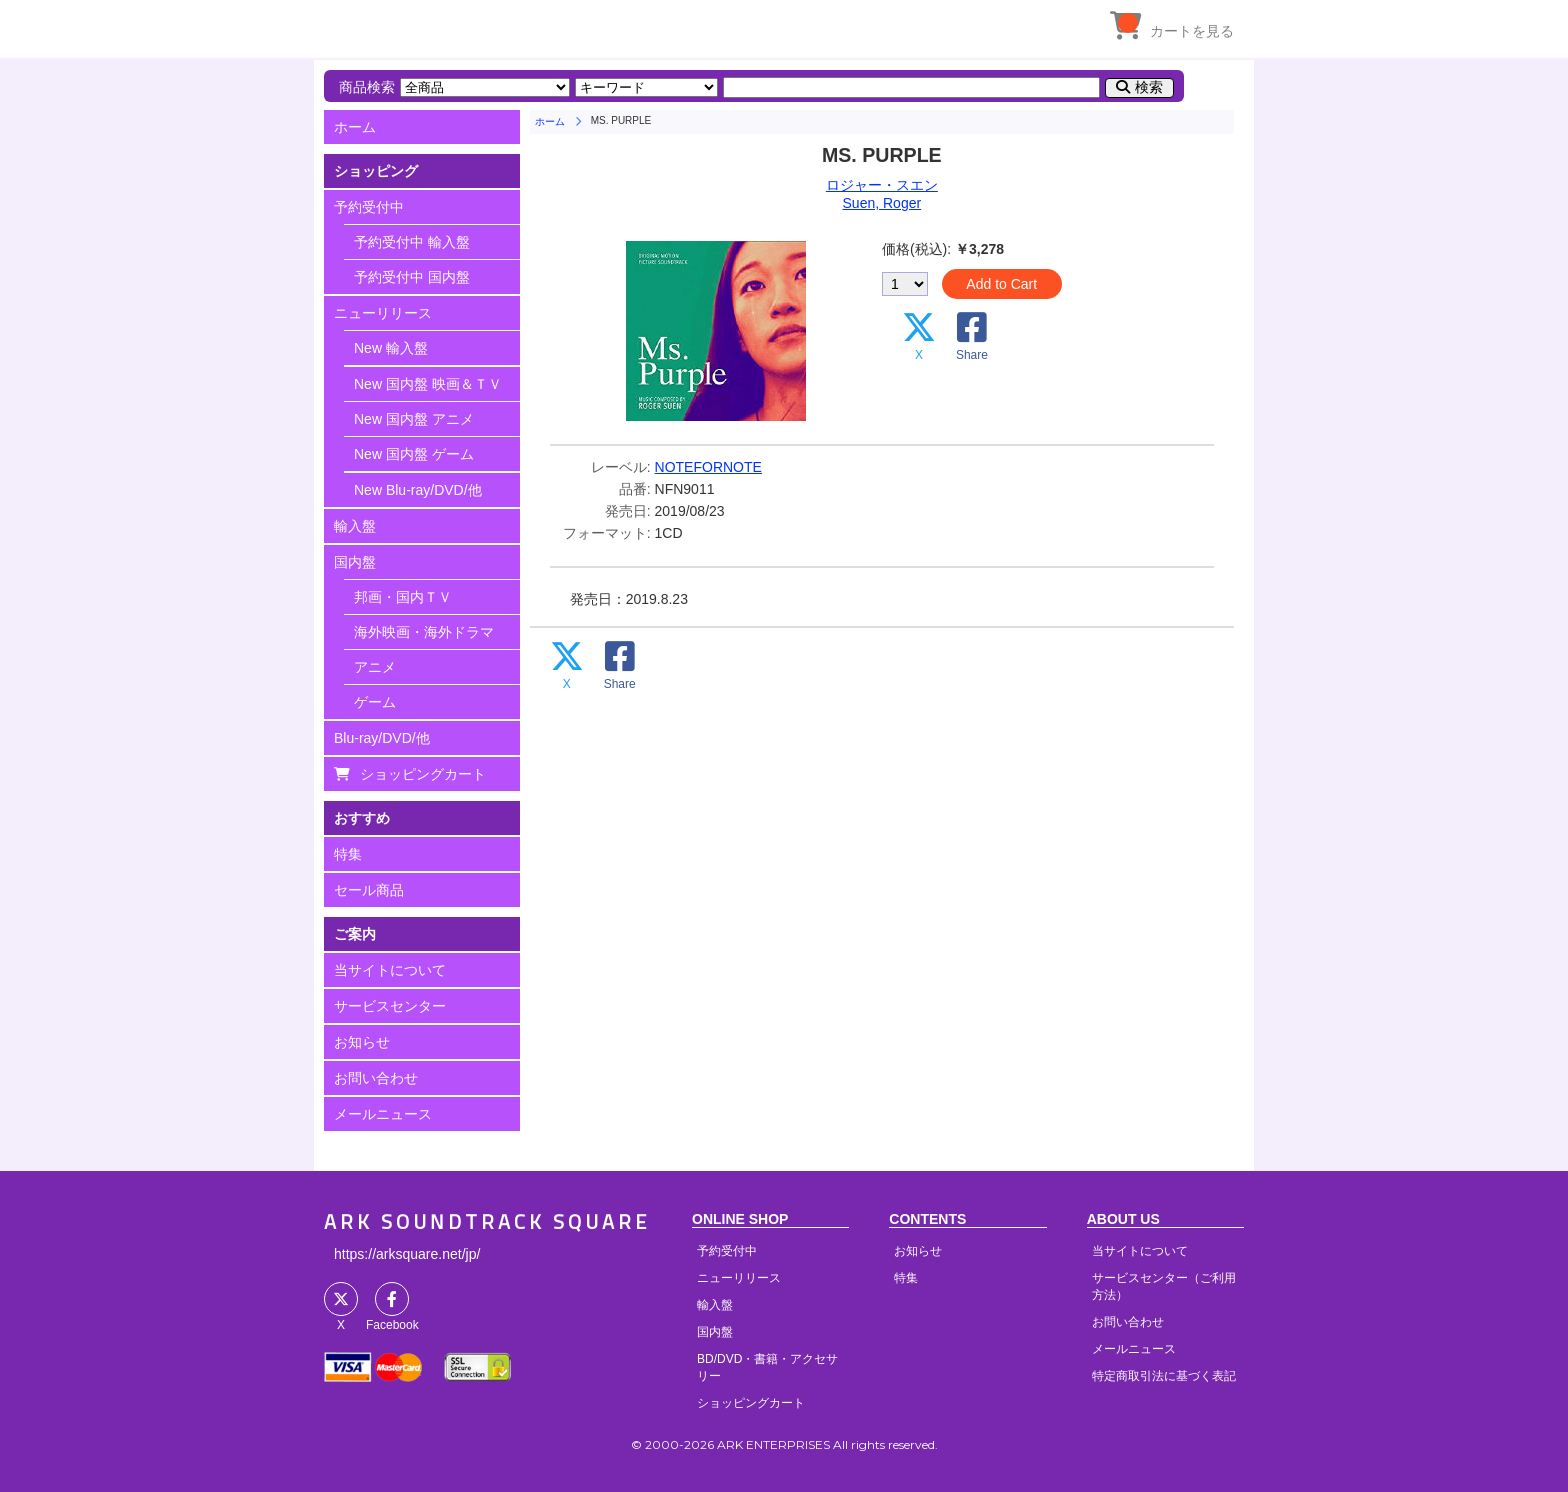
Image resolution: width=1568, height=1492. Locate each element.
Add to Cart (1001, 284)
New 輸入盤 (391, 348)
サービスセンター (390, 1006)
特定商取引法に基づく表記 (1164, 1376)
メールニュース (383, 1114)
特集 (348, 854)
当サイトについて (390, 970)
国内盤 (355, 562)
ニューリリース (383, 313)
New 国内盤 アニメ (414, 419)
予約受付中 (369, 207)
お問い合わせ (376, 1078)
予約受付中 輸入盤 (412, 242)
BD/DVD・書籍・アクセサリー (767, 1367)
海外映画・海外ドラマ (424, 632)
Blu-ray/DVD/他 (382, 738)
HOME (509, 25)
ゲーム (375, 702)
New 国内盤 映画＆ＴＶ (428, 384)
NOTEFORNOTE (708, 467)
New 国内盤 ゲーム (414, 454)
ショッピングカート (423, 774)
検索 (1149, 87)
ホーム (355, 127)
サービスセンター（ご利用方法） (1164, 1286)
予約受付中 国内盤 (412, 277)
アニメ (375, 667)
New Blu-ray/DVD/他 (418, 490)
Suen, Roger (882, 203)
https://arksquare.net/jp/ (407, 1254)
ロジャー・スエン (882, 185)
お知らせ (362, 1042)
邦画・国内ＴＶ (403, 597)
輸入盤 (355, 526)
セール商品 (369, 890)
